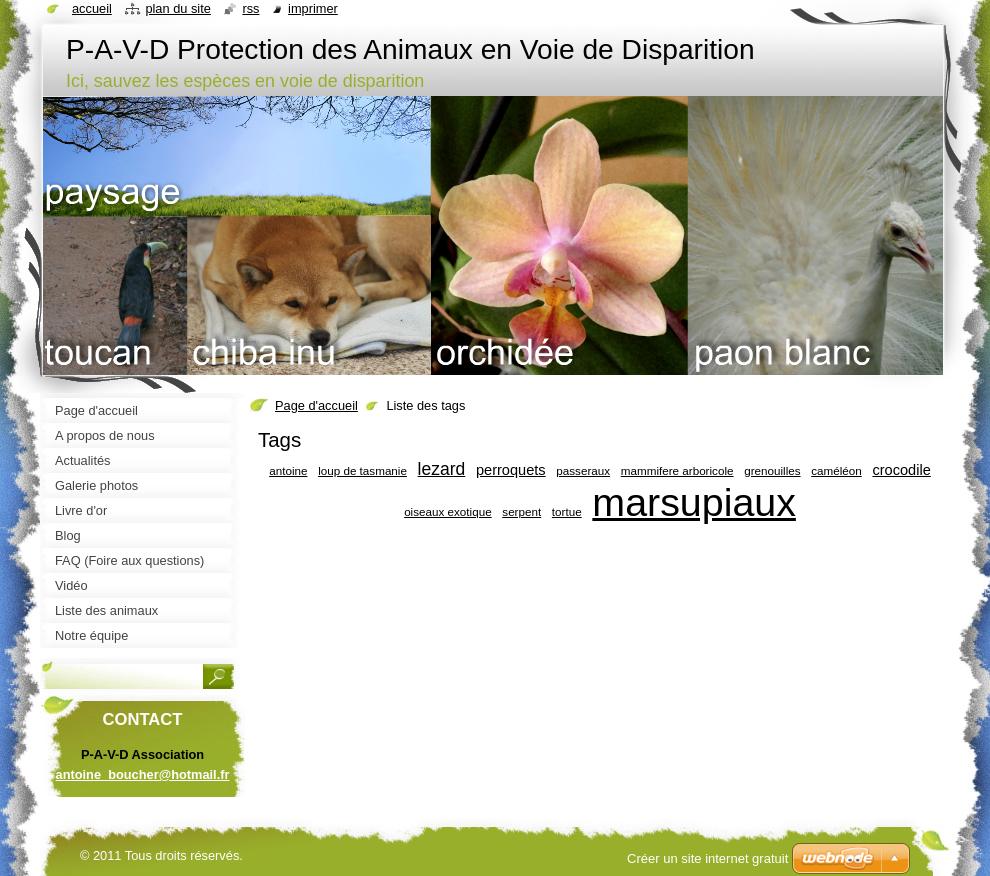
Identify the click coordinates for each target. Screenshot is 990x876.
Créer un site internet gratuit (707, 858)
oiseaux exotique (448, 511)
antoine (288, 470)
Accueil (92, 8)
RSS (250, 8)
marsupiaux (694, 502)
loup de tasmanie (362, 470)
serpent (521, 511)
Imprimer (313, 8)
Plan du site (177, 8)
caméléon (836, 470)
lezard (442, 469)
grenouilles (772, 470)
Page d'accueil (316, 405)
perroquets (511, 470)
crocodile (901, 470)
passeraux (583, 470)
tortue (567, 511)
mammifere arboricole (677, 470)
